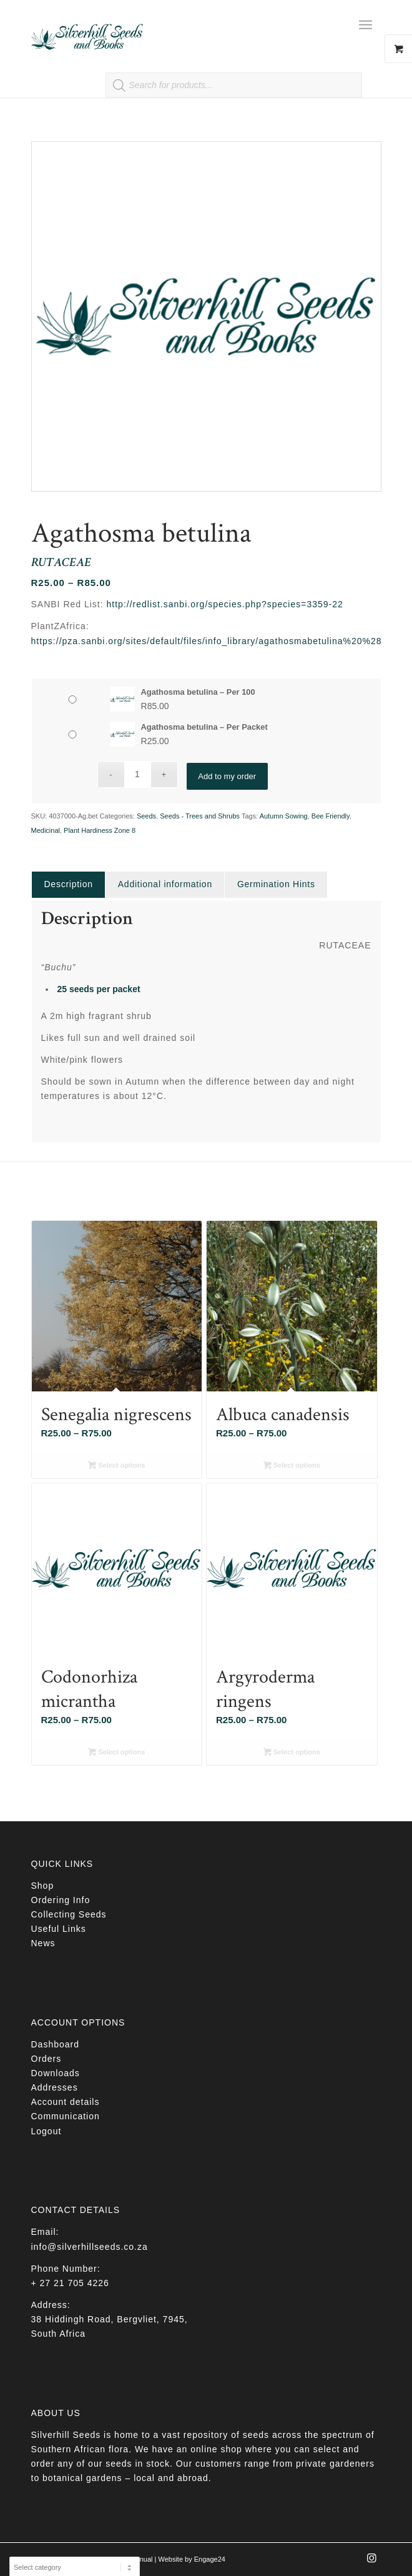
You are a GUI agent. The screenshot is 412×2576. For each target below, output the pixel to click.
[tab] (68, 884)
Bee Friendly (330, 816)
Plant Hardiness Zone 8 (99, 830)
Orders (46, 2059)
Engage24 (209, 2559)
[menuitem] (370, 25)
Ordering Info (61, 1900)
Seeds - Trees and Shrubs (200, 816)
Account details (65, 2102)
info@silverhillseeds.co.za (89, 2247)
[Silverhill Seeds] (171, 25)
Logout (46, 2131)
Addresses (54, 2087)
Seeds (146, 816)
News (43, 1943)
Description (68, 884)
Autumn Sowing (284, 816)
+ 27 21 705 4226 (70, 2283)
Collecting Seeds (69, 1914)
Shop (42, 1886)
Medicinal (45, 830)
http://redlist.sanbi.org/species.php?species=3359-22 (225, 604)
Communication (65, 2116)
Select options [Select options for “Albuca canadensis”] (291, 1466)
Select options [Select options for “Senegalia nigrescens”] (116, 1466)
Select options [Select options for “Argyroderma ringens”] (291, 1753)
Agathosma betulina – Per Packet (204, 727)
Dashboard (55, 2044)
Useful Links (58, 1929)
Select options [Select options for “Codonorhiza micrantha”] (116, 1753)
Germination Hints (276, 884)
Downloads (55, 2073)
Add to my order (226, 774)
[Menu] (365, 25)
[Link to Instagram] (372, 2561)
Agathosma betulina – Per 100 (198, 692)
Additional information (165, 884)
